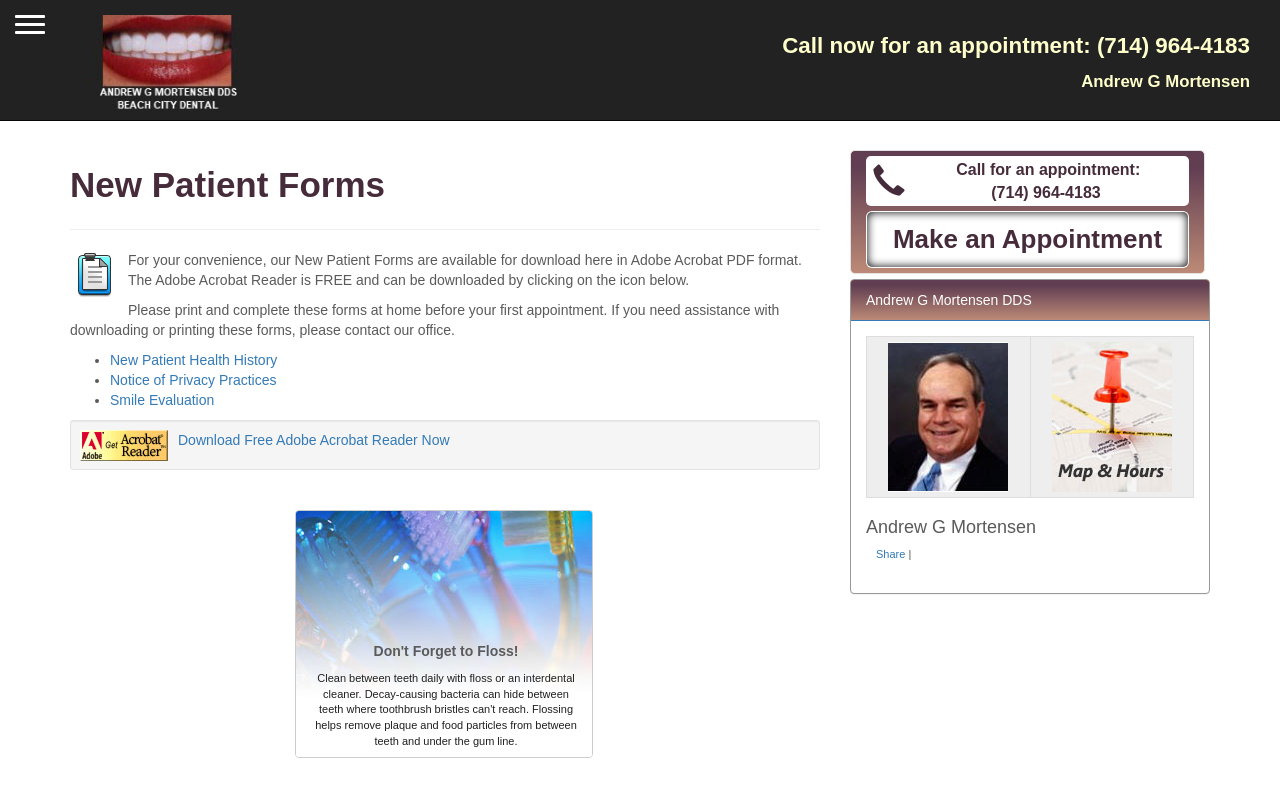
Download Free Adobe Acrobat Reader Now (314, 440)
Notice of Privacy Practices (193, 380)
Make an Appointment (1027, 239)
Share (890, 554)
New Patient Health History (193, 360)
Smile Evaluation (162, 400)
